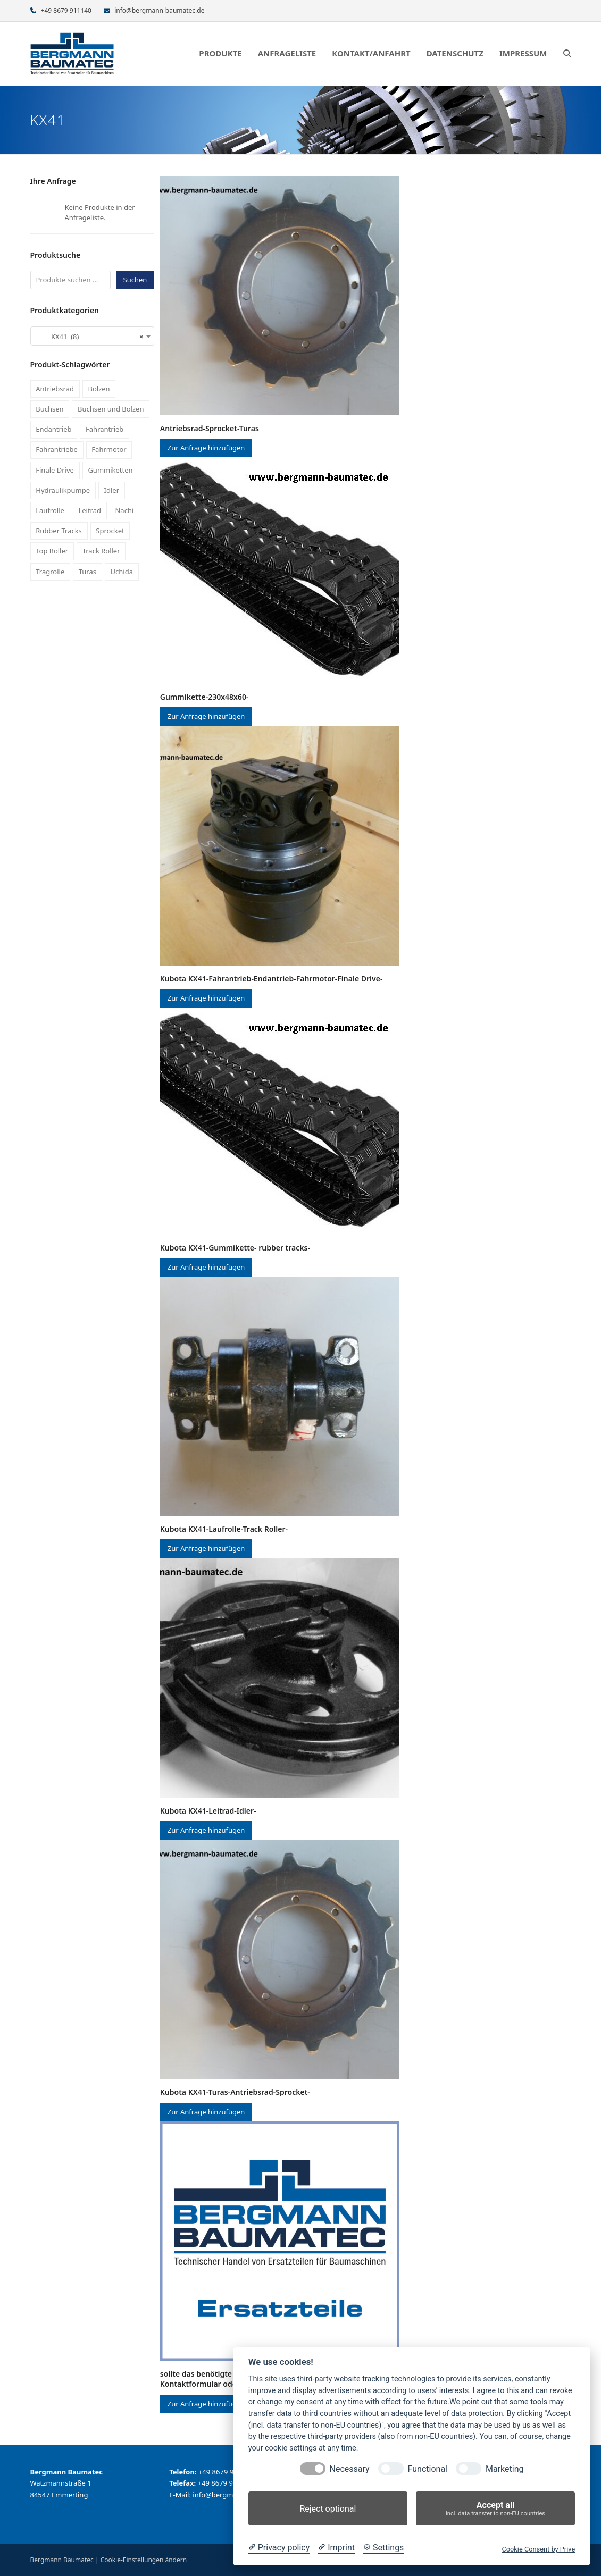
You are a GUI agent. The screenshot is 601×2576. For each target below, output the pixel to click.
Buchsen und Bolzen (111, 409)
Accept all (495, 2509)
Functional (427, 2469)
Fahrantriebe (57, 449)
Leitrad (89, 510)
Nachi (124, 510)
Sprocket (110, 530)
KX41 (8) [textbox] (89, 336)
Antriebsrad (55, 388)
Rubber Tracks (59, 530)
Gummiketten (110, 470)
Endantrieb (53, 429)
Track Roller (101, 551)
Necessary (350, 2469)
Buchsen (49, 409)
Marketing (504, 2469)
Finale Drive (55, 470)
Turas (87, 571)
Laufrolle (50, 510)
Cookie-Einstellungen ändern (144, 2559)
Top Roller (52, 551)
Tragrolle (50, 571)
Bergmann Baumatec (62, 2559)
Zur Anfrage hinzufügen (206, 447)
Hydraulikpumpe (63, 490)
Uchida (122, 571)
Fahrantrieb (104, 429)
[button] (567, 53)
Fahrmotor (108, 449)
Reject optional (327, 2509)
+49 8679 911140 (66, 10)
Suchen (135, 279)
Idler (111, 490)
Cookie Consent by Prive (538, 2549)
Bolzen (99, 388)
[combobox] (92, 336)
